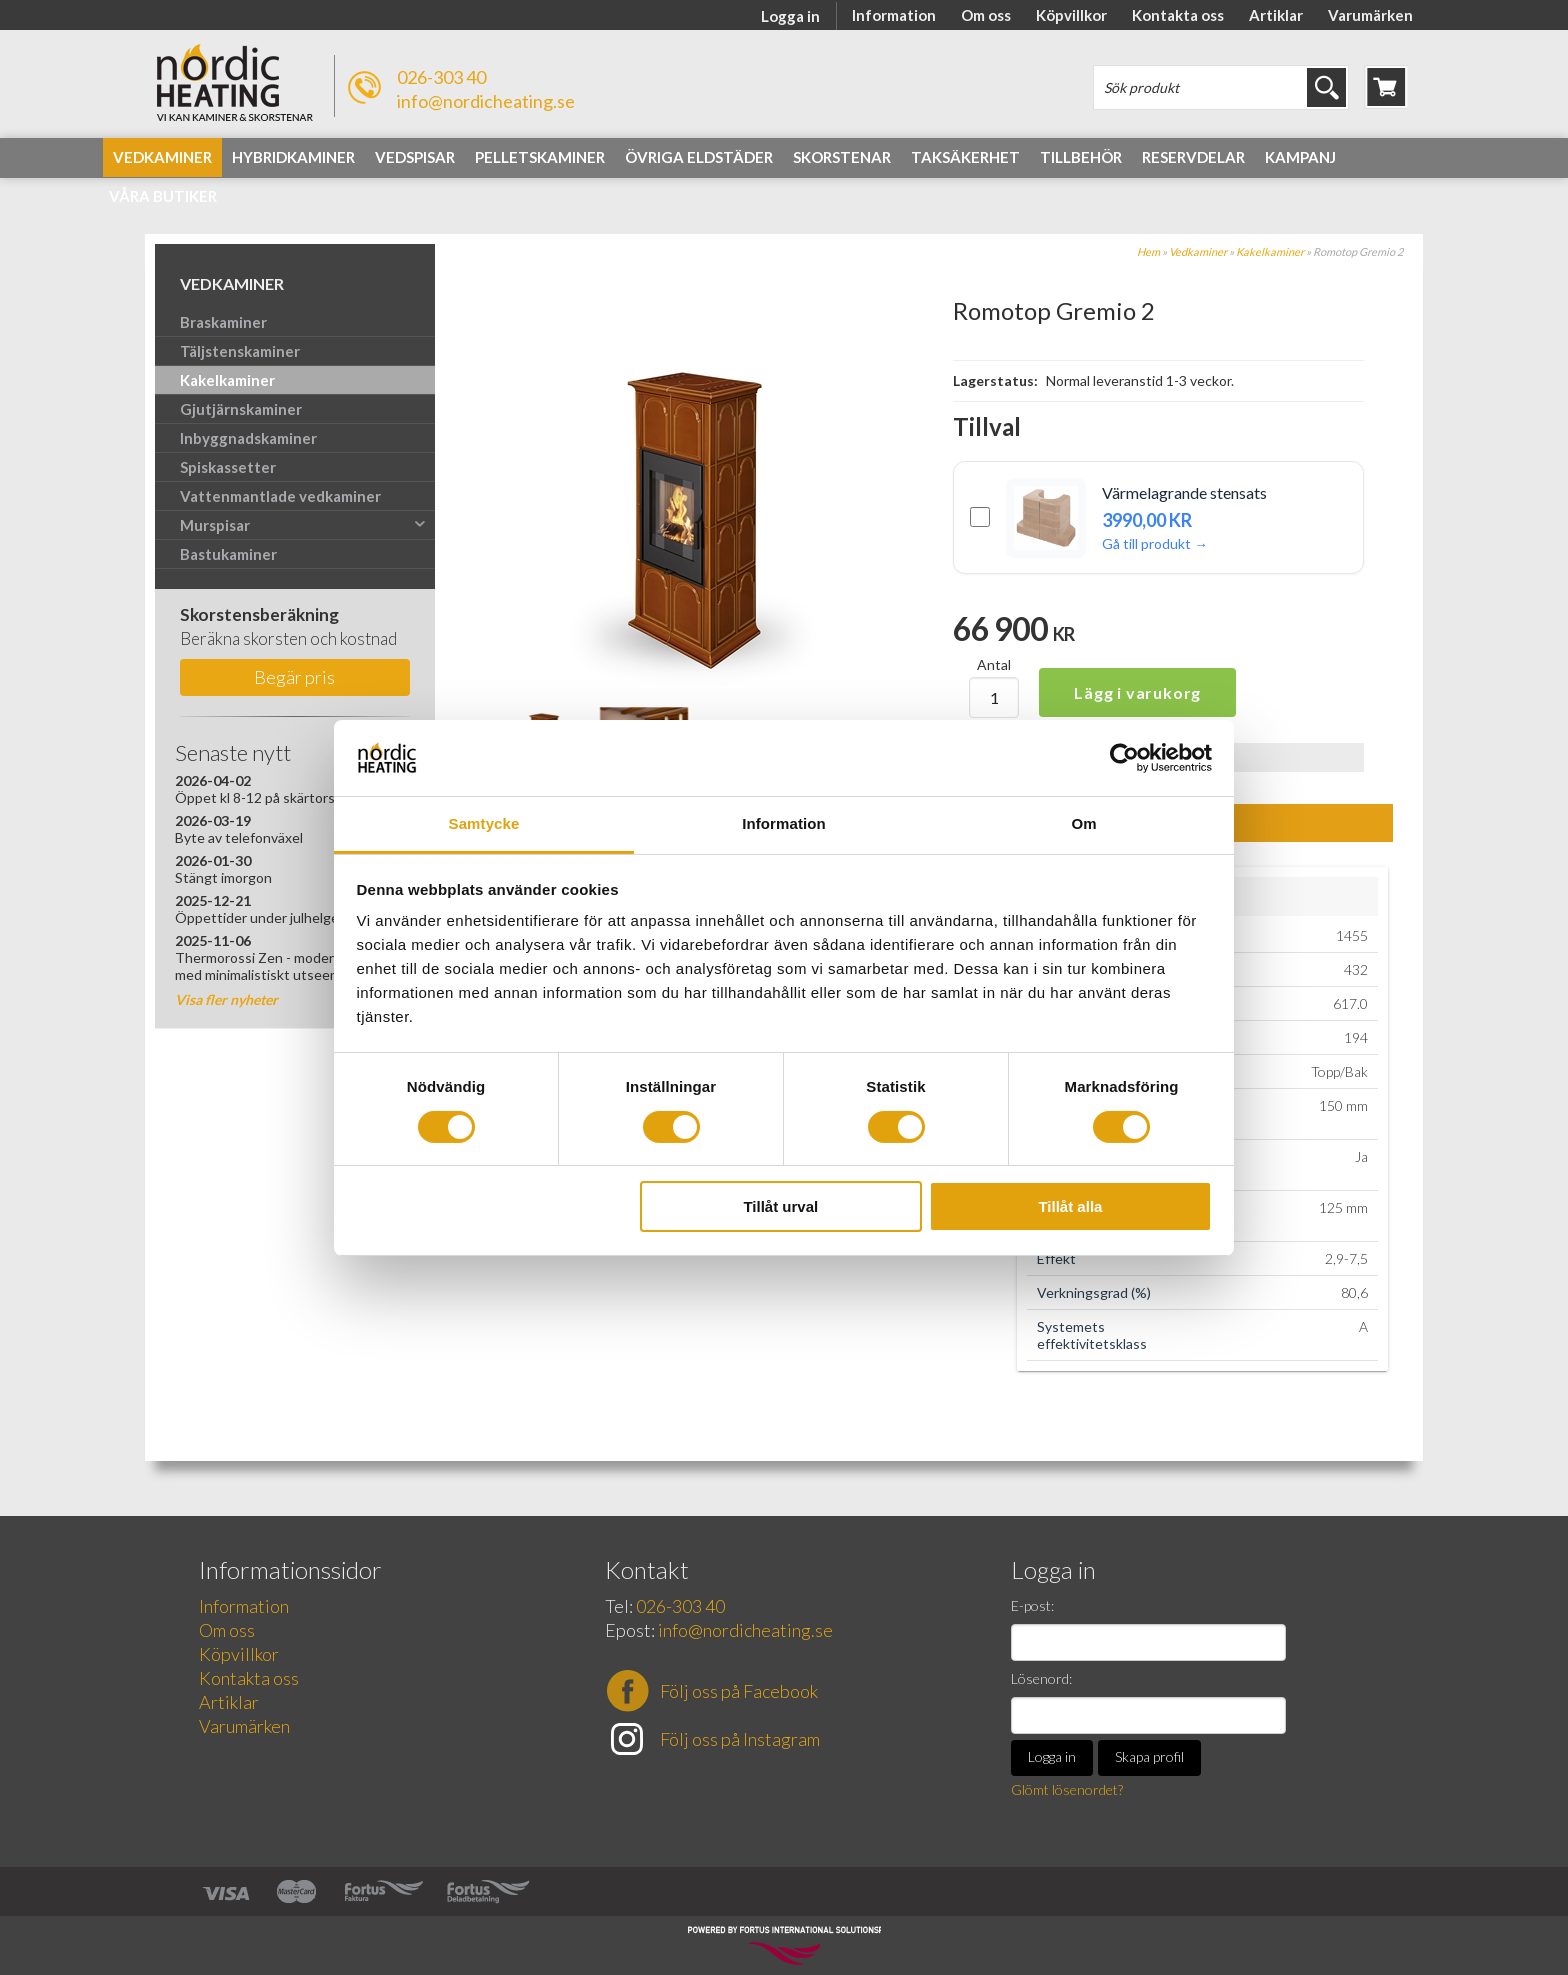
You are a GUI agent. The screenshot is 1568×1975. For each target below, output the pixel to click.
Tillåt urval (780, 1206)
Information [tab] (784, 823)
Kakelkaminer (1270, 251)
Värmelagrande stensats (1184, 493)
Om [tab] (1083, 823)
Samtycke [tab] (484, 823)
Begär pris (294, 677)
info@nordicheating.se (486, 101)
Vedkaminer (1198, 251)
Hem (1148, 251)
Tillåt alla (1070, 1206)
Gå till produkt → (1155, 543)
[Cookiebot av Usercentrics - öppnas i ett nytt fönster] (1124, 758)
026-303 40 (441, 77)
